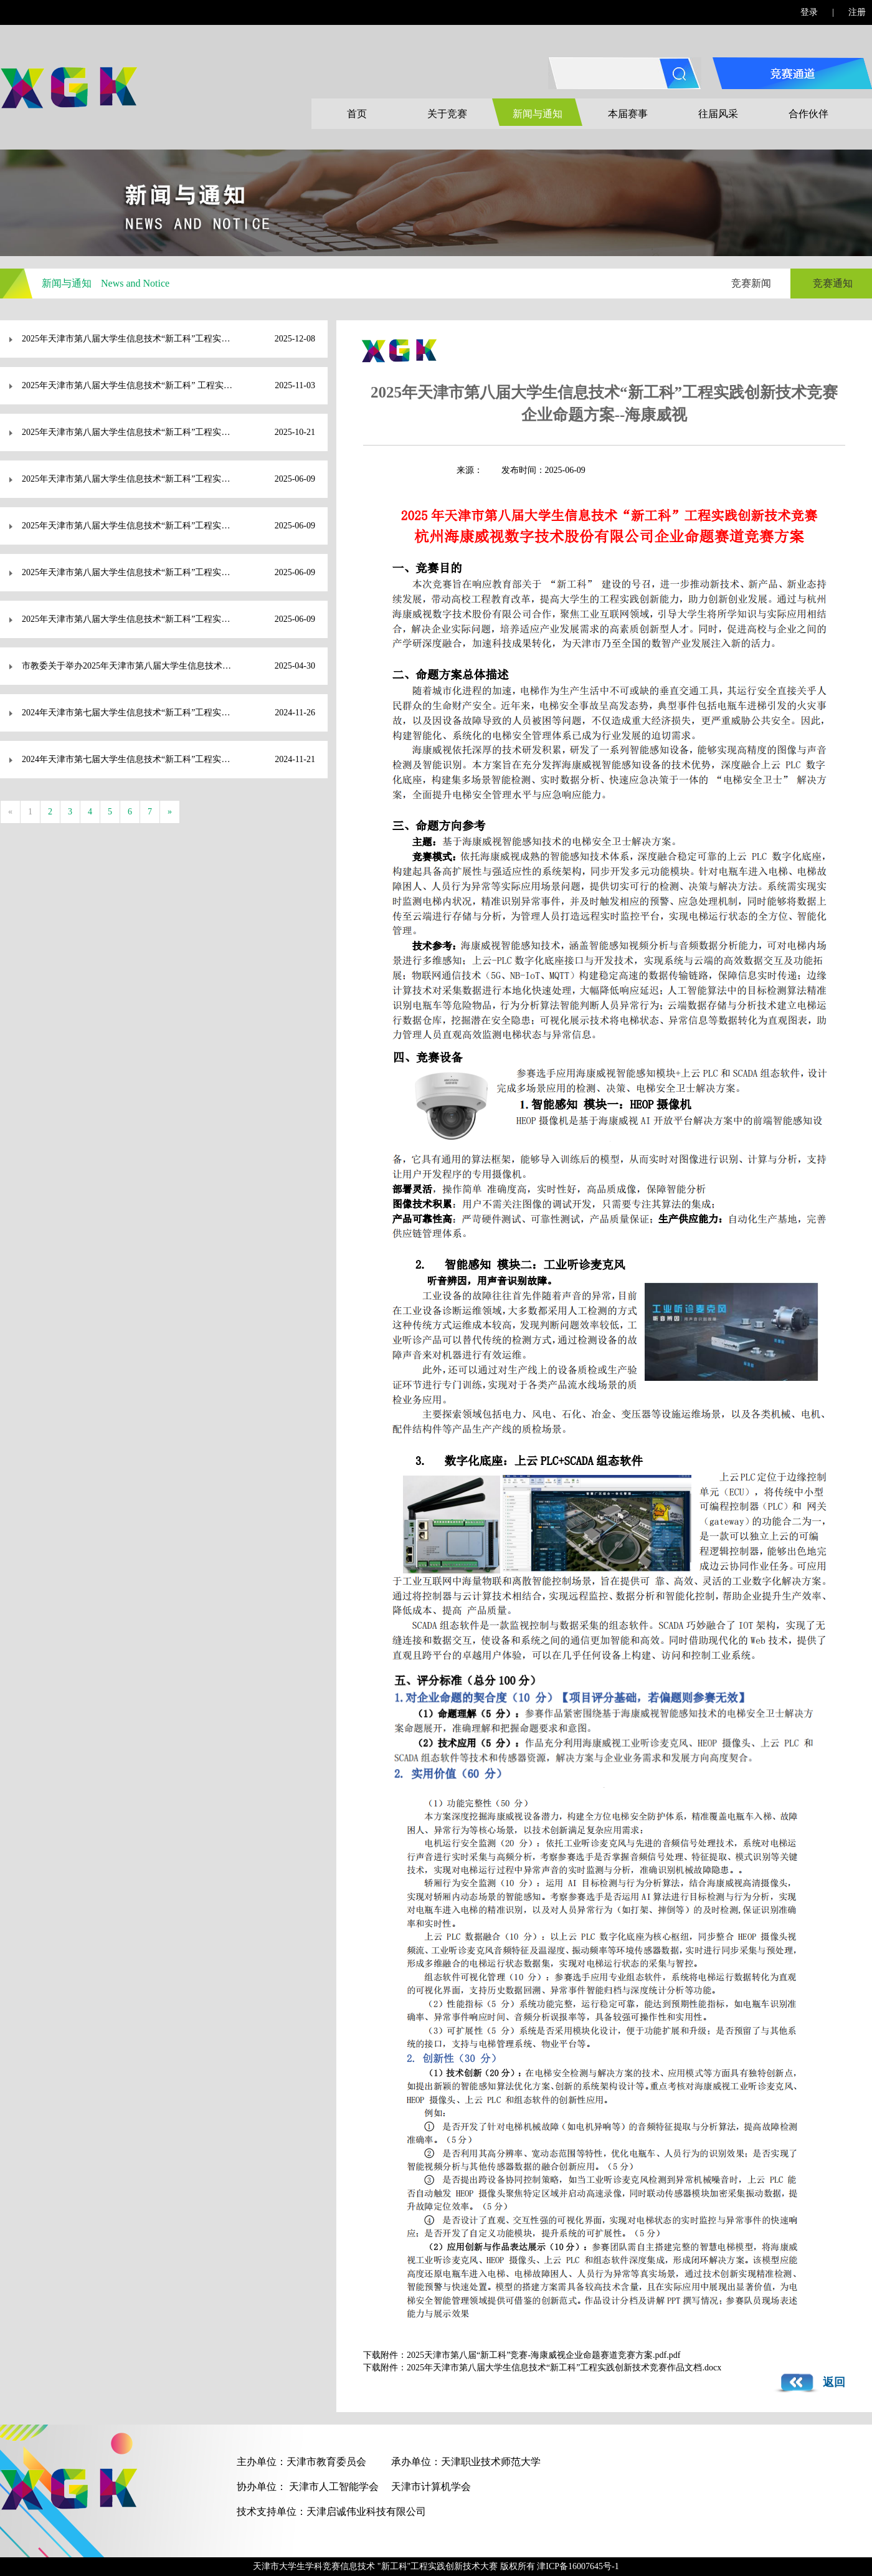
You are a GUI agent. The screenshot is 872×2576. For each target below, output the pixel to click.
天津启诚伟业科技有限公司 (366, 2511)
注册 (857, 12)
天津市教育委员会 (326, 2461)
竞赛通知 (833, 283)
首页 (357, 113)
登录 (809, 12)
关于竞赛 (447, 113)
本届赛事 (628, 113)
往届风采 (718, 113)
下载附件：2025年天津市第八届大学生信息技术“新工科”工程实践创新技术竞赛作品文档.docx (542, 2367)
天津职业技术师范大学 (491, 2461)
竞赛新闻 (751, 283)
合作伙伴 (808, 113)
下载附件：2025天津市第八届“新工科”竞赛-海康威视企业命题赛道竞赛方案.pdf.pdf (521, 2355)
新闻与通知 (537, 113)
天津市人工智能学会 (334, 2486)
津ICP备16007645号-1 (577, 2566)
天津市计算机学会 (431, 2486)
